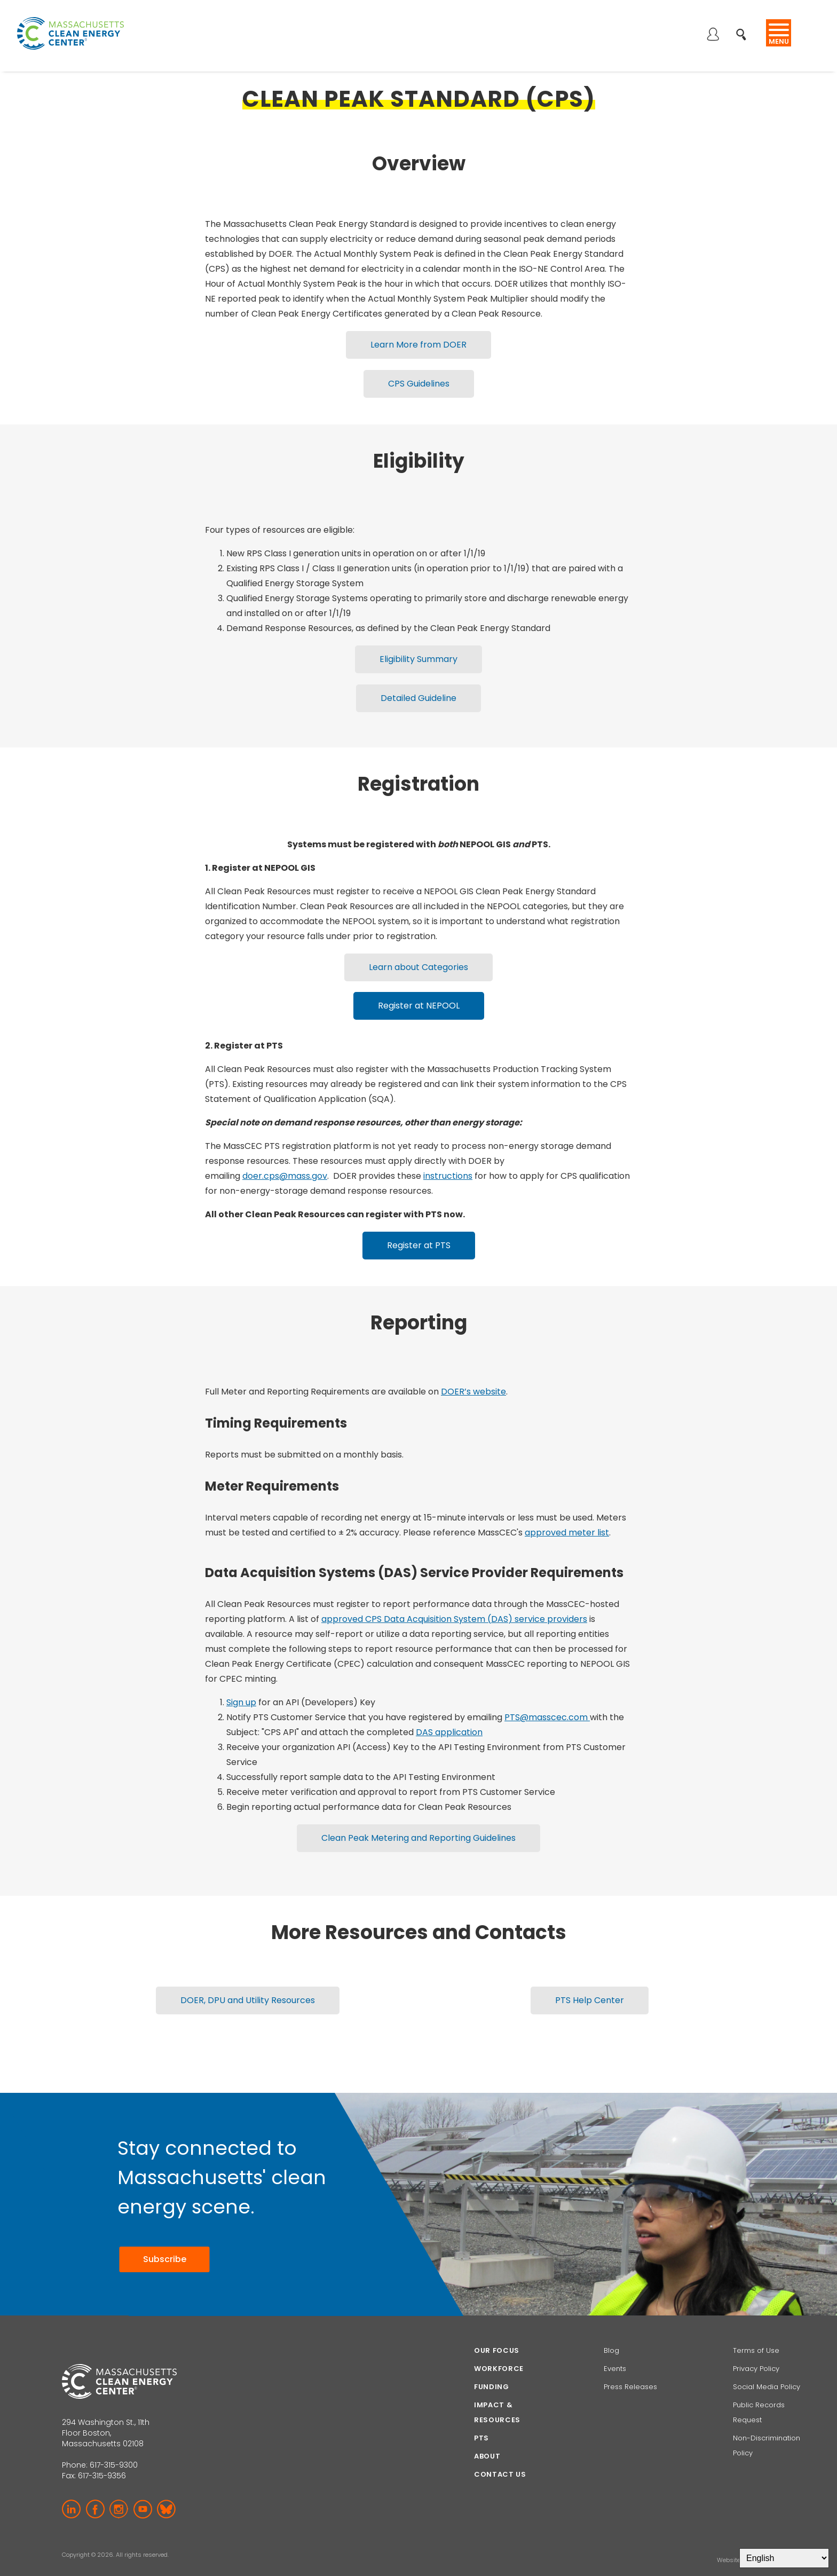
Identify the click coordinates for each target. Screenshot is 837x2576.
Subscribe (163, 2238)
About (487, 2435)
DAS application (449, 1716)
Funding (491, 2365)
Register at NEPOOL (419, 993)
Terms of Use (756, 2329)
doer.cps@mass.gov (284, 1161)
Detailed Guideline (418, 689)
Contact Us (500, 2453)
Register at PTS (419, 1230)
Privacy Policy (756, 2347)
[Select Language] (784, 2558)
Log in (712, 35)
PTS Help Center (589, 1980)
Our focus (496, 2329)
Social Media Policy (767, 2365)
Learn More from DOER (418, 343)
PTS (481, 2417)
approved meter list (567, 1516)
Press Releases (630, 2365)
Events (615, 2347)
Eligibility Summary (418, 653)
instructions (447, 1161)
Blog (611, 2329)
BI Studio (763, 2538)
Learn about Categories (418, 956)
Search (744, 28)
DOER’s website (473, 1375)
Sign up (241, 1686)
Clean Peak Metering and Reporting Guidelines (418, 1820)
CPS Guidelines (418, 380)
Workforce (499, 2347)
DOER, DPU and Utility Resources (247, 1980)
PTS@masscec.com (547, 1701)
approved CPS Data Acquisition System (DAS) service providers (454, 1602)
